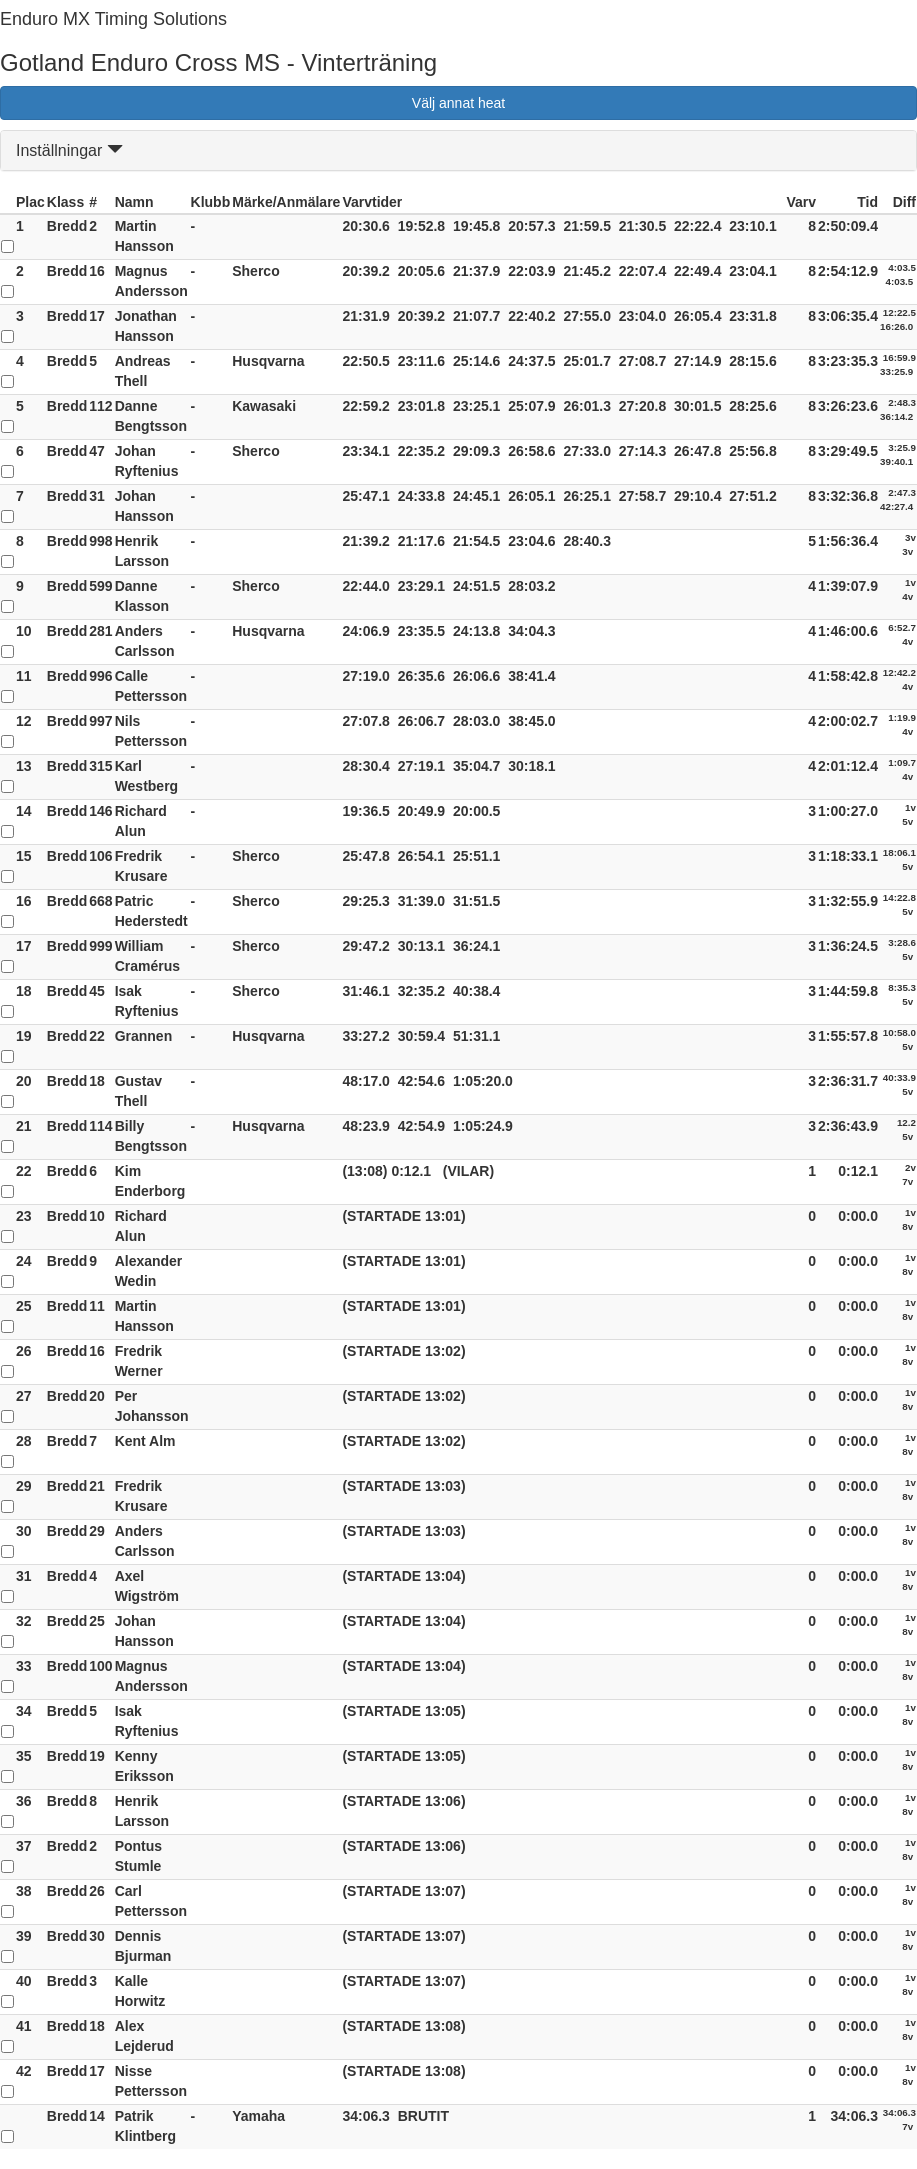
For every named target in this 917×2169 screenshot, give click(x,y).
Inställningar (69, 150)
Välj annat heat (458, 103)
